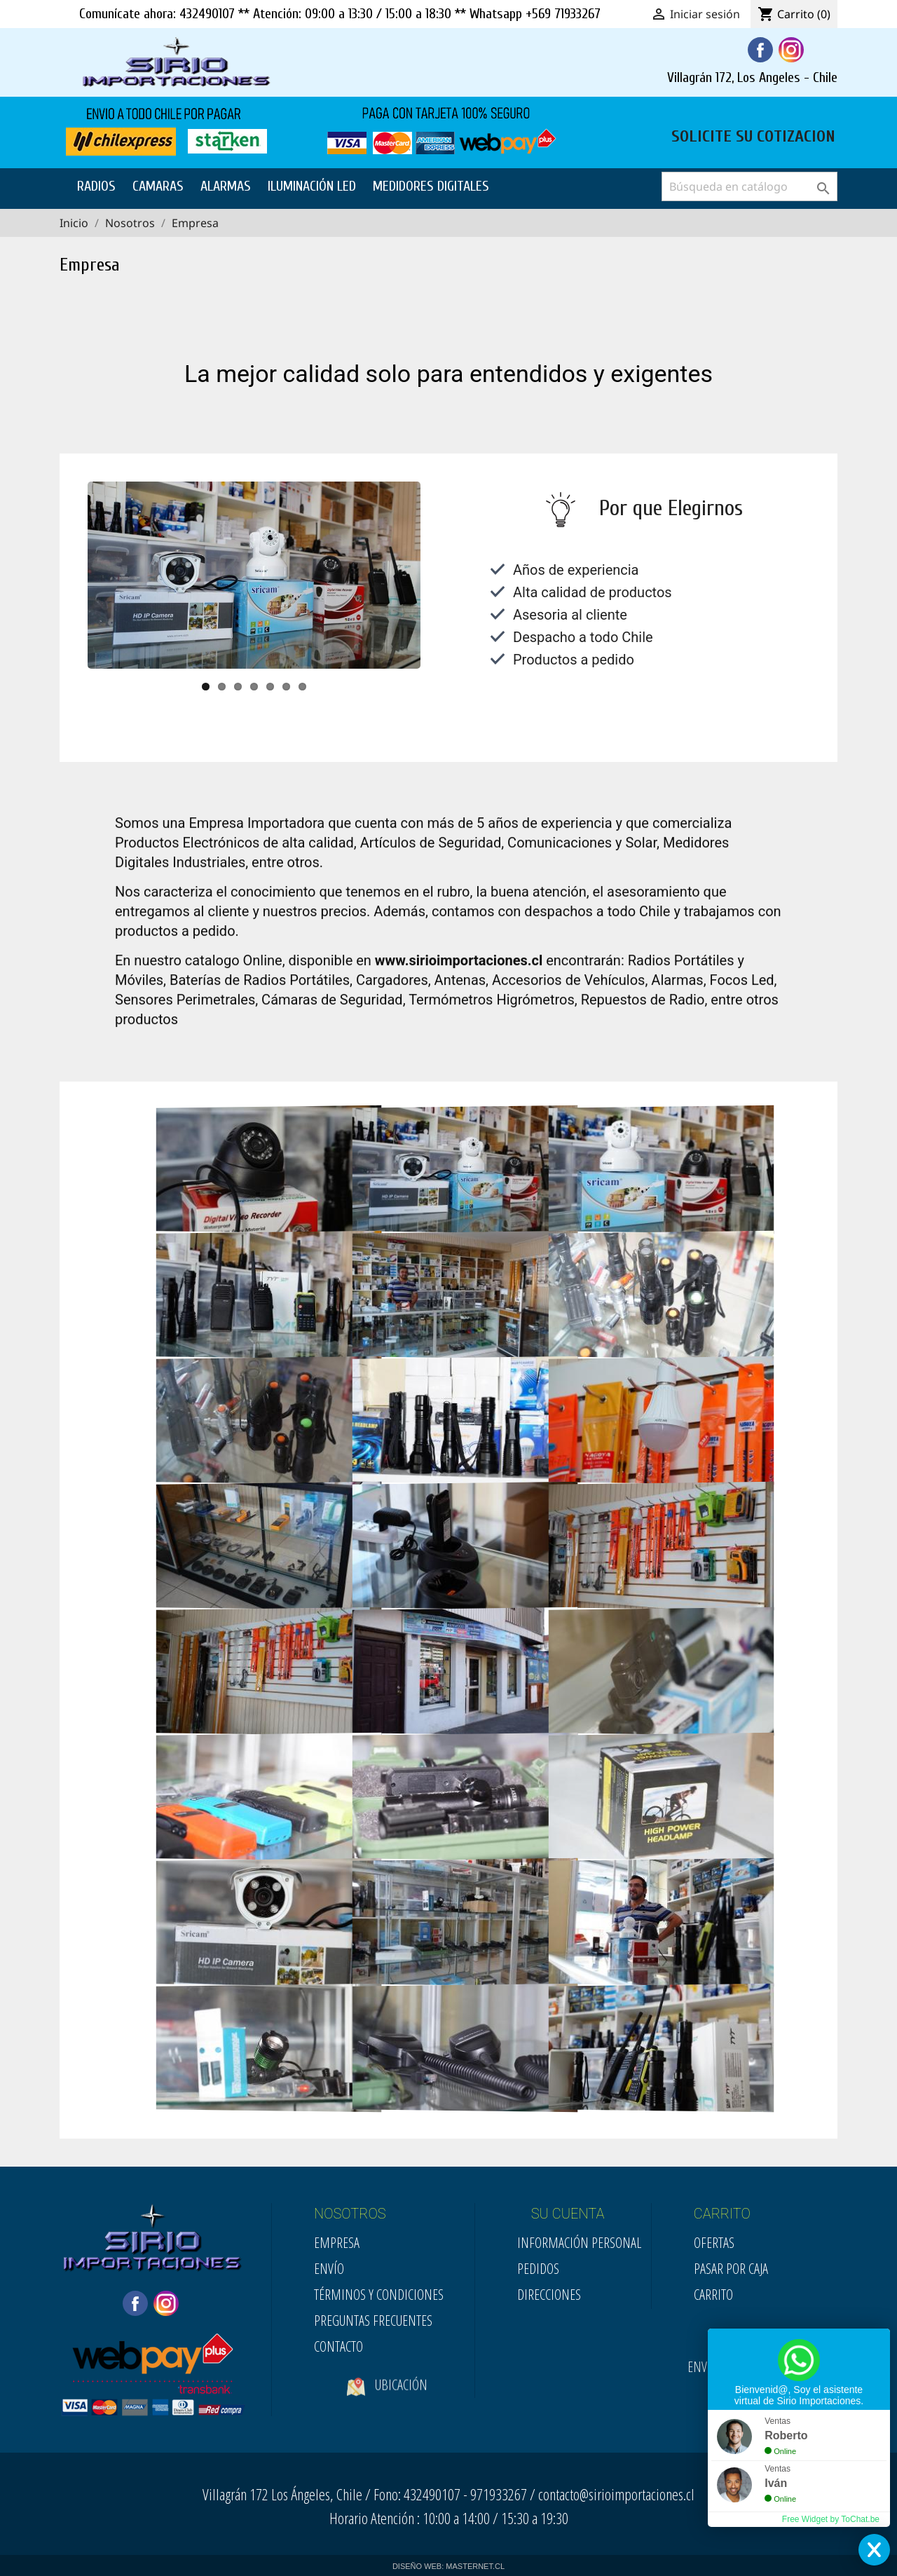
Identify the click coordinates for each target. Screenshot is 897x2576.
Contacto (338, 2346)
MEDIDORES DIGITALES (431, 186)
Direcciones (549, 2294)
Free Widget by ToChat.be (830, 2519)
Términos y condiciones (379, 2294)
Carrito (713, 2294)
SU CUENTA (568, 2213)
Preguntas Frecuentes (373, 2320)
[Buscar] (749, 186)
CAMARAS (158, 186)
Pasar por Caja (731, 2268)
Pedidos (538, 2268)
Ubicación (387, 2406)
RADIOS (96, 186)
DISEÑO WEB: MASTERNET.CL (448, 2566)
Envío (329, 2268)
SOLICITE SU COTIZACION (753, 135)
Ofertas (714, 2242)
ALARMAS (225, 186)
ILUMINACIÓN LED (312, 186)
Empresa (337, 2242)
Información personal (579, 2242)
